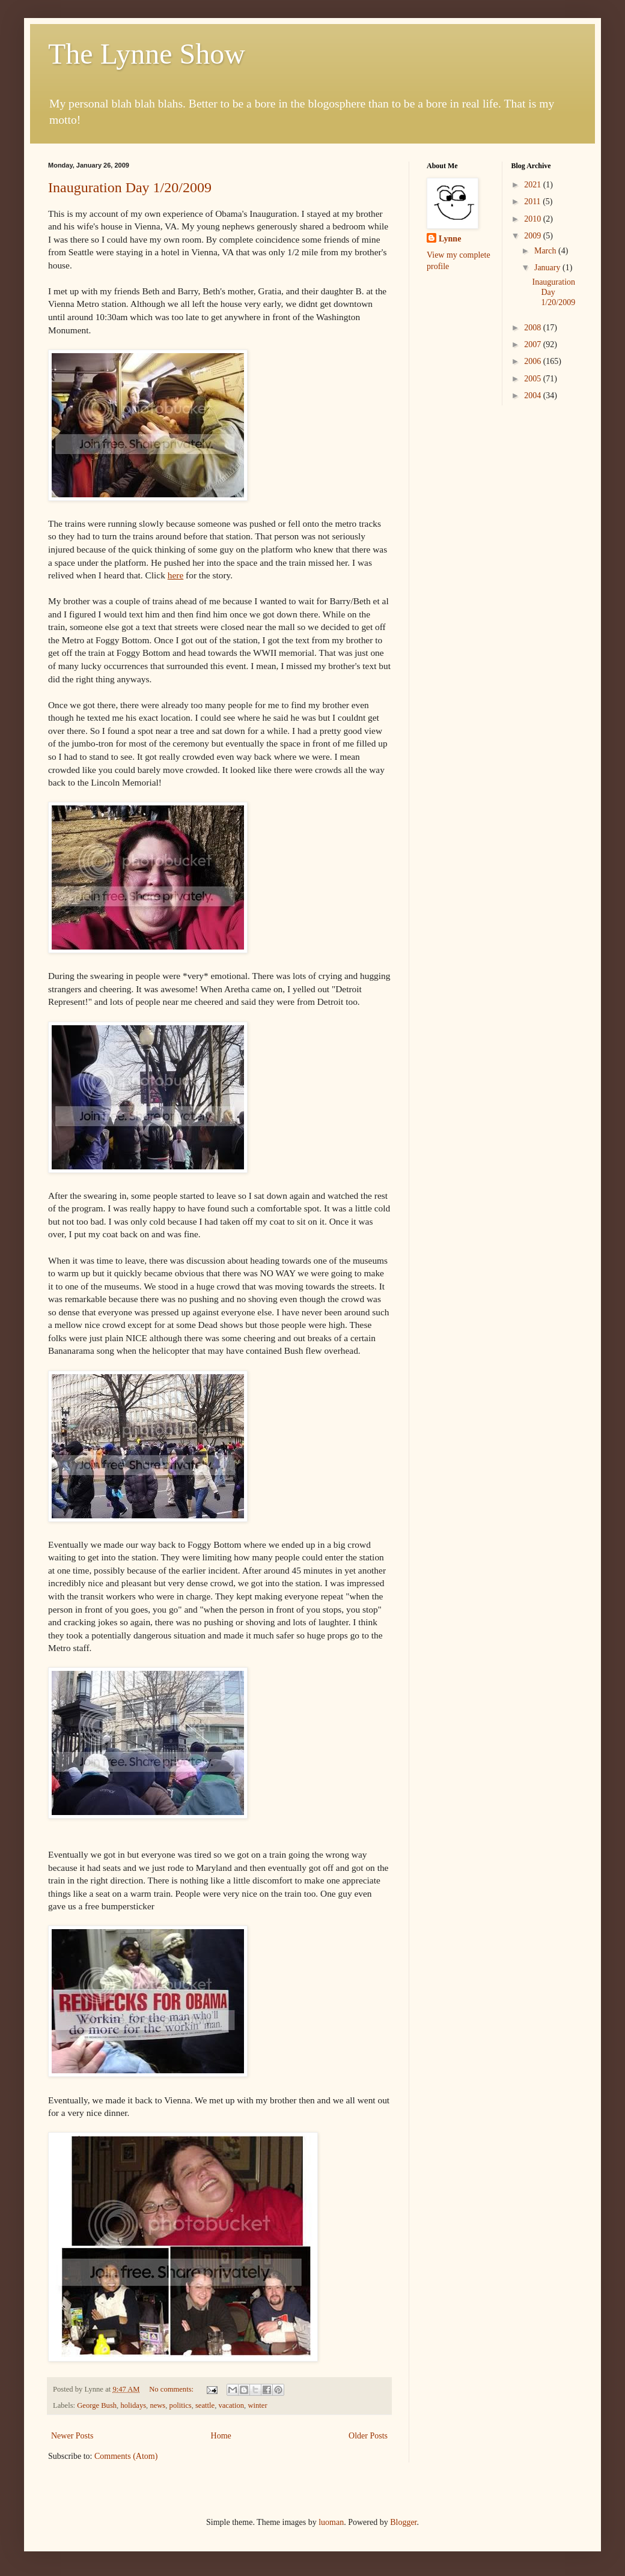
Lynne (450, 238)
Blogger (403, 2522)
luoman (331, 2522)
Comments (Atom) (125, 2456)
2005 (533, 378)
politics (180, 2405)
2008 (533, 327)
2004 (533, 395)
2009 (533, 235)
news (157, 2405)
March (546, 250)
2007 (533, 344)
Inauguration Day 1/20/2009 (130, 187)
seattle (205, 2405)
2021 (533, 184)
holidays (133, 2405)
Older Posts (368, 2435)
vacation (231, 2405)
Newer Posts (72, 2435)
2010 (533, 218)
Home (221, 2435)
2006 (533, 361)
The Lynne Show (146, 54)
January (548, 267)
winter (257, 2405)
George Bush (97, 2405)
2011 (533, 201)
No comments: (172, 2389)
